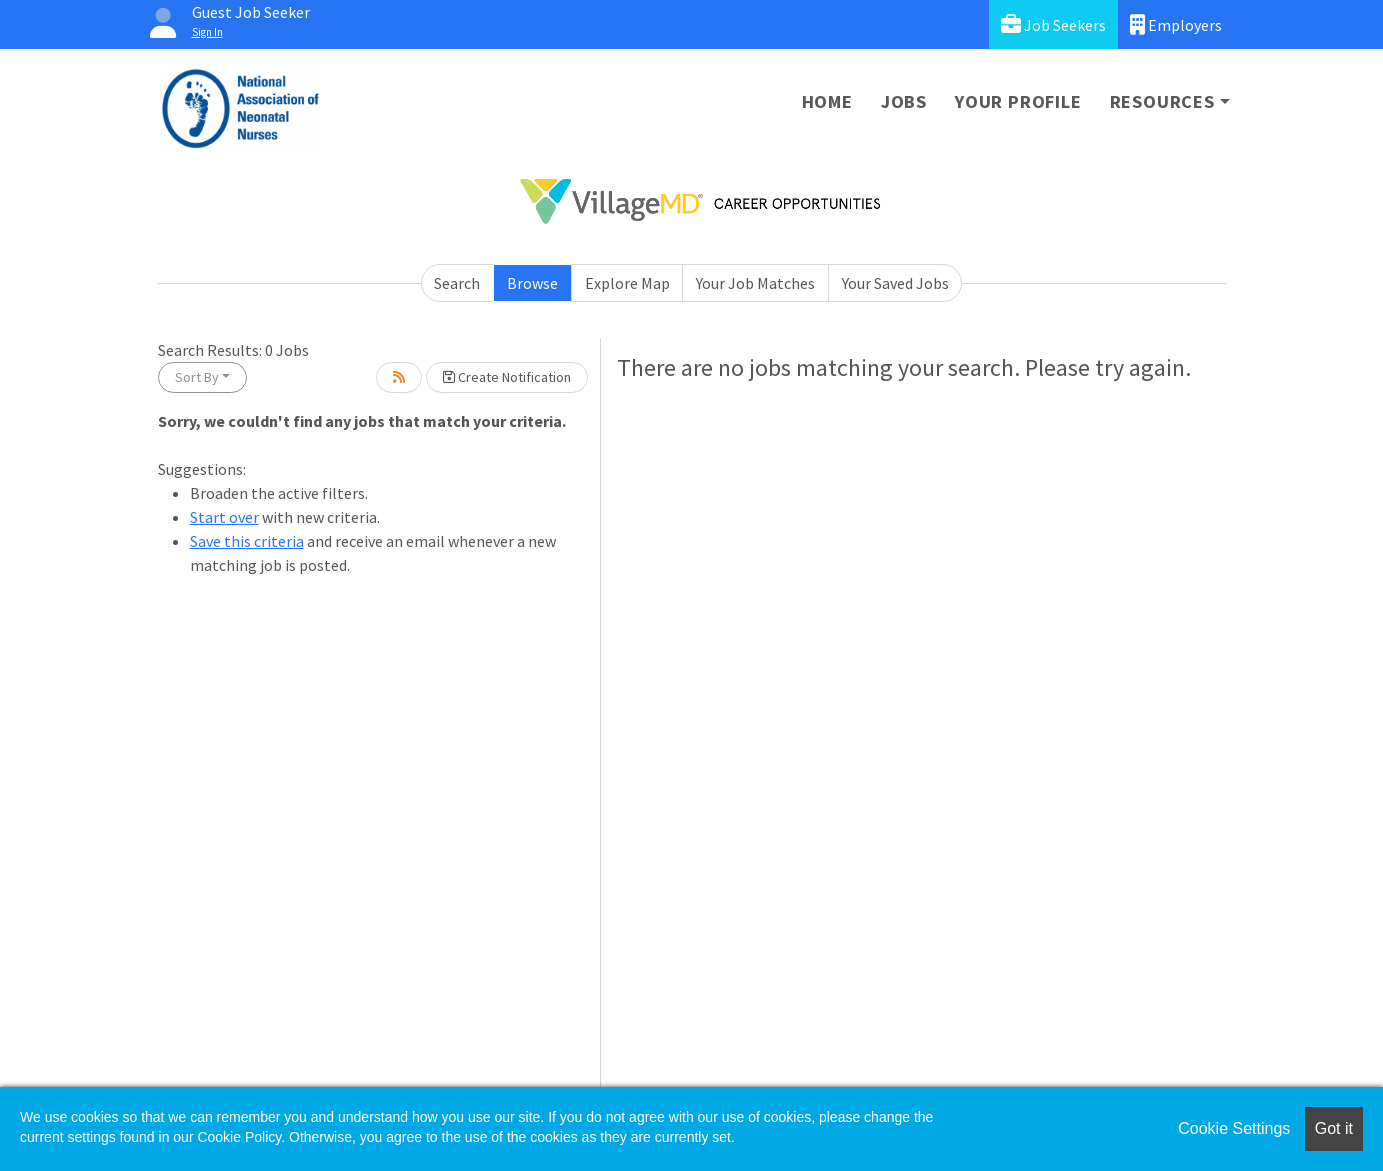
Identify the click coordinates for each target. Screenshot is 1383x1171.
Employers (1176, 24)
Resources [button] (1162, 101)
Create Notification (507, 377)
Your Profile (1018, 101)
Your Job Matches (755, 283)
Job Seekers (1053, 24)
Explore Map (627, 283)
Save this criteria (247, 541)
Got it (1334, 1128)
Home (827, 101)
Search (457, 283)
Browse (532, 283)
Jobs (904, 101)
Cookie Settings (1234, 1128)
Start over (224, 517)
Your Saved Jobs (895, 283)
